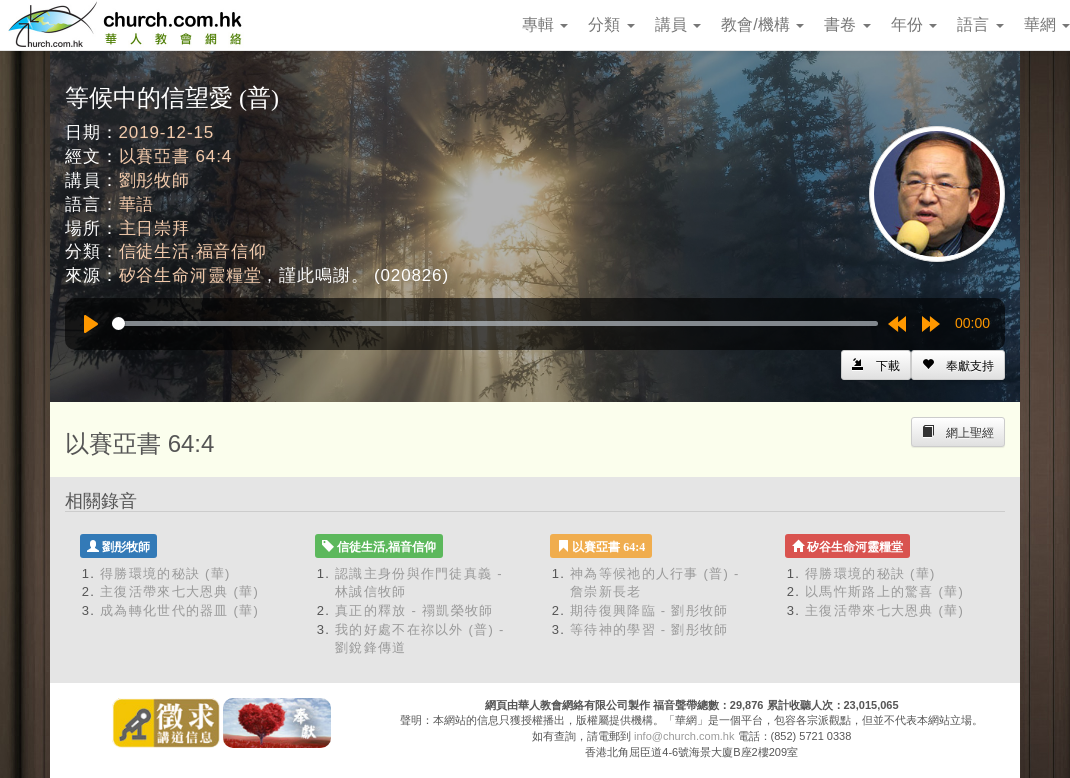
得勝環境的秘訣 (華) (165, 573)
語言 (980, 24)
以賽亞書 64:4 (175, 156)
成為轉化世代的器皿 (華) (179, 610)
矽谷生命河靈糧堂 (190, 275)
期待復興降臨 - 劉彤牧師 (649, 610)
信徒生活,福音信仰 (193, 251)
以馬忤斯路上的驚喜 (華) (884, 591)
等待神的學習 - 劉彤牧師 (649, 629)
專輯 (545, 24)
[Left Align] (958, 365)
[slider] (495, 323)
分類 (611, 24)
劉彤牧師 (154, 180)
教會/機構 (762, 24)
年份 (914, 24)
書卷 (847, 24)
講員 (678, 24)
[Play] (91, 324)
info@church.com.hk (684, 736)
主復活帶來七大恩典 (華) (179, 591)
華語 (137, 204)
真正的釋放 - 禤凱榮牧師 (414, 610)
